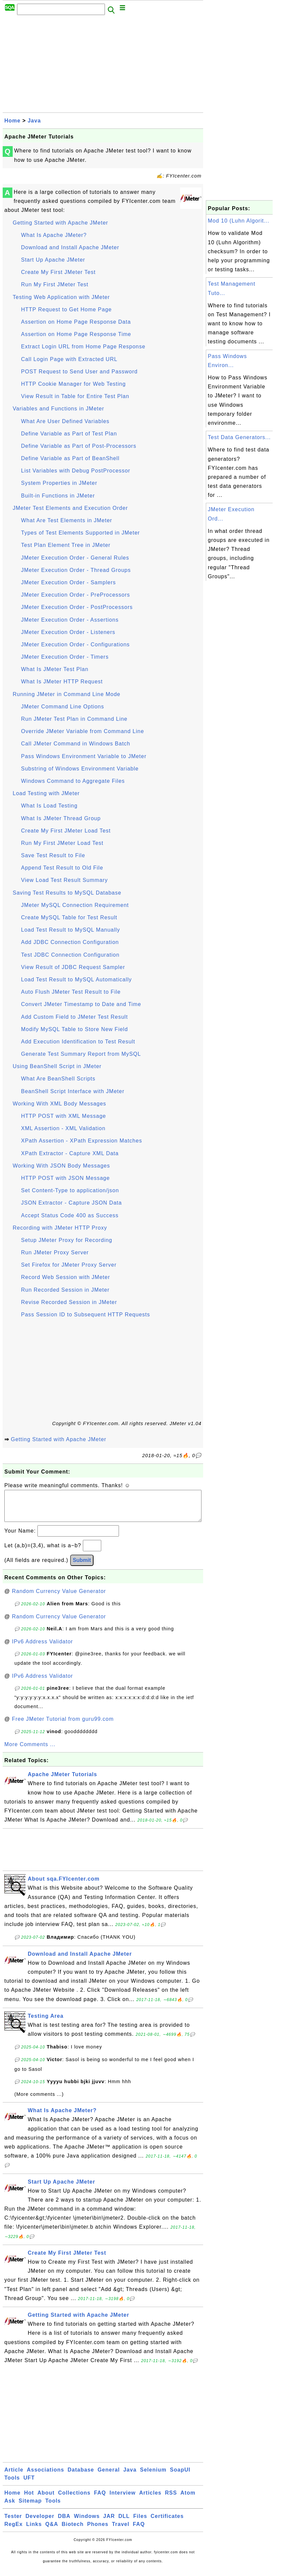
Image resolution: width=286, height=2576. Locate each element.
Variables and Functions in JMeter (58, 408)
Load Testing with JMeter (46, 793)
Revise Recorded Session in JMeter (69, 1302)
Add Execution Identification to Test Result (78, 1041)
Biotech (73, 2531)
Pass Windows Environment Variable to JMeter (83, 756)
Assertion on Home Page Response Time (76, 334)
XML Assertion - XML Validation (63, 1128)
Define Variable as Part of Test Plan (69, 433)
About (45, 2499)
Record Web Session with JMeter (65, 1277)
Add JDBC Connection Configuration (70, 942)
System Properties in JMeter (59, 483)
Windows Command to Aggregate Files (73, 781)
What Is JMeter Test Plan (55, 669)
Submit (82, 1567)
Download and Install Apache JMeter (70, 247)
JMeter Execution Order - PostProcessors (77, 607)
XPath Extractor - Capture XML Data (70, 1153)
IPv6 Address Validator (42, 1648)
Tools (12, 2484)
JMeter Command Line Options (62, 706)
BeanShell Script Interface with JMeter (72, 1091)
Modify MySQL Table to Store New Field (74, 1029)
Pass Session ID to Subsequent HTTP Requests (85, 1314)
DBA (64, 2523)
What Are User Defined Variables (65, 421)
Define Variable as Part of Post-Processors (78, 446)
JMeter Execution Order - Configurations (75, 644)
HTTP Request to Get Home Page (66, 309)
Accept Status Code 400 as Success (70, 1215)
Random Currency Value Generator (59, 1598)
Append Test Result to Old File (62, 868)
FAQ (100, 2499)
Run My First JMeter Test (55, 284)
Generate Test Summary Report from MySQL (81, 1054)
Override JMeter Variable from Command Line (82, 731)
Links (34, 2531)
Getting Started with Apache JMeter (60, 223)
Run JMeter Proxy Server (55, 1252)
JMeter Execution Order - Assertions (70, 620)
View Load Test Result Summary (64, 880)
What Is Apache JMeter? (54, 235)
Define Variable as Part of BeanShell (70, 458)
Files (140, 2523)
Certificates (167, 2523)
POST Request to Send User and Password (79, 371)
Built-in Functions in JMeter (58, 496)
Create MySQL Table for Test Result (69, 917)
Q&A (51, 2531)
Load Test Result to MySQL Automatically (76, 979)
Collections (74, 2499)
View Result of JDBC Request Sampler (73, 967)
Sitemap (30, 2507)
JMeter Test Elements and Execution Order (70, 508)
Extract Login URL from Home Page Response (83, 346)
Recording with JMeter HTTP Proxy (60, 1228)
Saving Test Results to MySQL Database (67, 893)
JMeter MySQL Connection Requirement (75, 905)
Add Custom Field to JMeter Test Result (74, 1017)
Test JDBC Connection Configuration (70, 955)
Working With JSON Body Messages (61, 1166)
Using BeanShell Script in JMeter (57, 1066)
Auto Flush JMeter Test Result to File (71, 992)
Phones (98, 2531)
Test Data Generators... (239, 437)
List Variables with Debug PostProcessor (75, 470)
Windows (87, 2523)
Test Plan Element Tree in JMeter (66, 545)
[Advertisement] (103, 65)
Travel (120, 2531)
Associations (45, 2476)
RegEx (13, 2531)
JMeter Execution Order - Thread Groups (76, 570)
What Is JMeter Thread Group (61, 818)
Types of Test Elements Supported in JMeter (80, 533)
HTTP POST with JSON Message (65, 1178)
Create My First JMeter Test (58, 272)
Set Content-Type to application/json (70, 1190)
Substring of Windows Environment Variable (80, 768)
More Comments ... (29, 1751)
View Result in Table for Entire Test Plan (75, 396)
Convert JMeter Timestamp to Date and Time (81, 1004)
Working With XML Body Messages (59, 1103)
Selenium (153, 2476)
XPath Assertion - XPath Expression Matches (81, 1141)
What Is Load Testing (49, 806)
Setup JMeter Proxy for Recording (66, 1240)
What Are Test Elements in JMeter (66, 520)
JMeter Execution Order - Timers (65, 657)
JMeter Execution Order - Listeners (68, 632)
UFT (29, 2484)
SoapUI (180, 2476)
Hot (29, 2499)
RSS (171, 2499)
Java (34, 120)
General (109, 2476)
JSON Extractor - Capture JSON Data (71, 1203)
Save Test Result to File (53, 855)
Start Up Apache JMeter (53, 260)
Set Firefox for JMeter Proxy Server (69, 1265)
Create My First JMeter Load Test (66, 831)
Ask (9, 2507)
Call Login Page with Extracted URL (69, 359)
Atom (187, 2499)
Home (12, 120)
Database (80, 2476)
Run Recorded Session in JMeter (65, 1290)
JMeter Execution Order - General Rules (75, 558)
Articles (150, 2499)
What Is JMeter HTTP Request (62, 681)
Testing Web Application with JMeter (61, 297)
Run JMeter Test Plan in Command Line (74, 719)
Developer (39, 2523)
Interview (123, 2499)
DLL (124, 2523)
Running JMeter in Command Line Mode (66, 694)
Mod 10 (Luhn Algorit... (238, 221)
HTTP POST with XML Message (63, 1116)
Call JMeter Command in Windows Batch (75, 743)
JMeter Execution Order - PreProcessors (75, 595)
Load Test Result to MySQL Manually (70, 930)
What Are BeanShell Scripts (58, 1078)
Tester (13, 2523)
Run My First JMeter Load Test (62, 843)
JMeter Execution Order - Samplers (68, 582)
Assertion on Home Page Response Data (76, 322)
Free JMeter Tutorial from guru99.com (63, 1725)
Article (13, 2476)
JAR (109, 2523)
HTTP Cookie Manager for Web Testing (73, 384)
